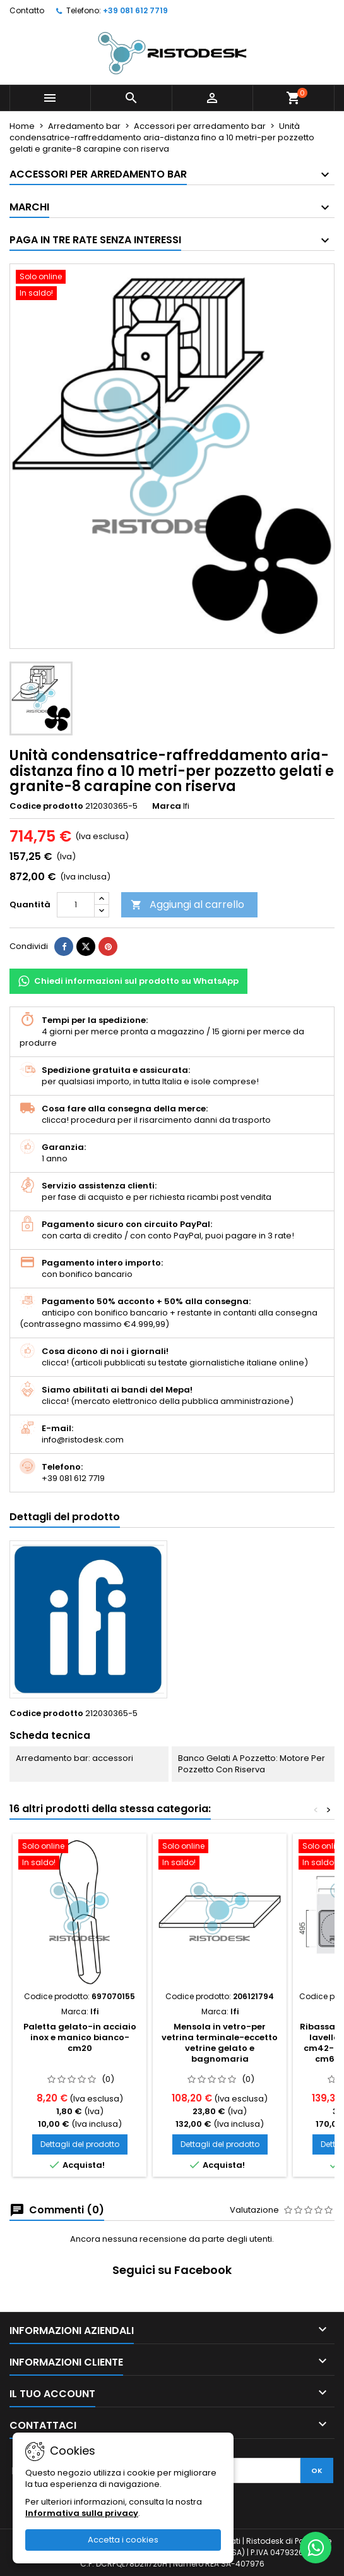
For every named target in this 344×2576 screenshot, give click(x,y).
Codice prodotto (46, 806)
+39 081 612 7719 (135, 10)
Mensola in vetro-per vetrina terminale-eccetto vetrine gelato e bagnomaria (220, 2043)
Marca (166, 806)
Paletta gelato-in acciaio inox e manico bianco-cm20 (79, 2037)
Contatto (26, 10)
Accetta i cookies (123, 2540)
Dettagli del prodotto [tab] (64, 1516)
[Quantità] (76, 904)
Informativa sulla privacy (81, 2513)
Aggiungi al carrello (187, 904)
